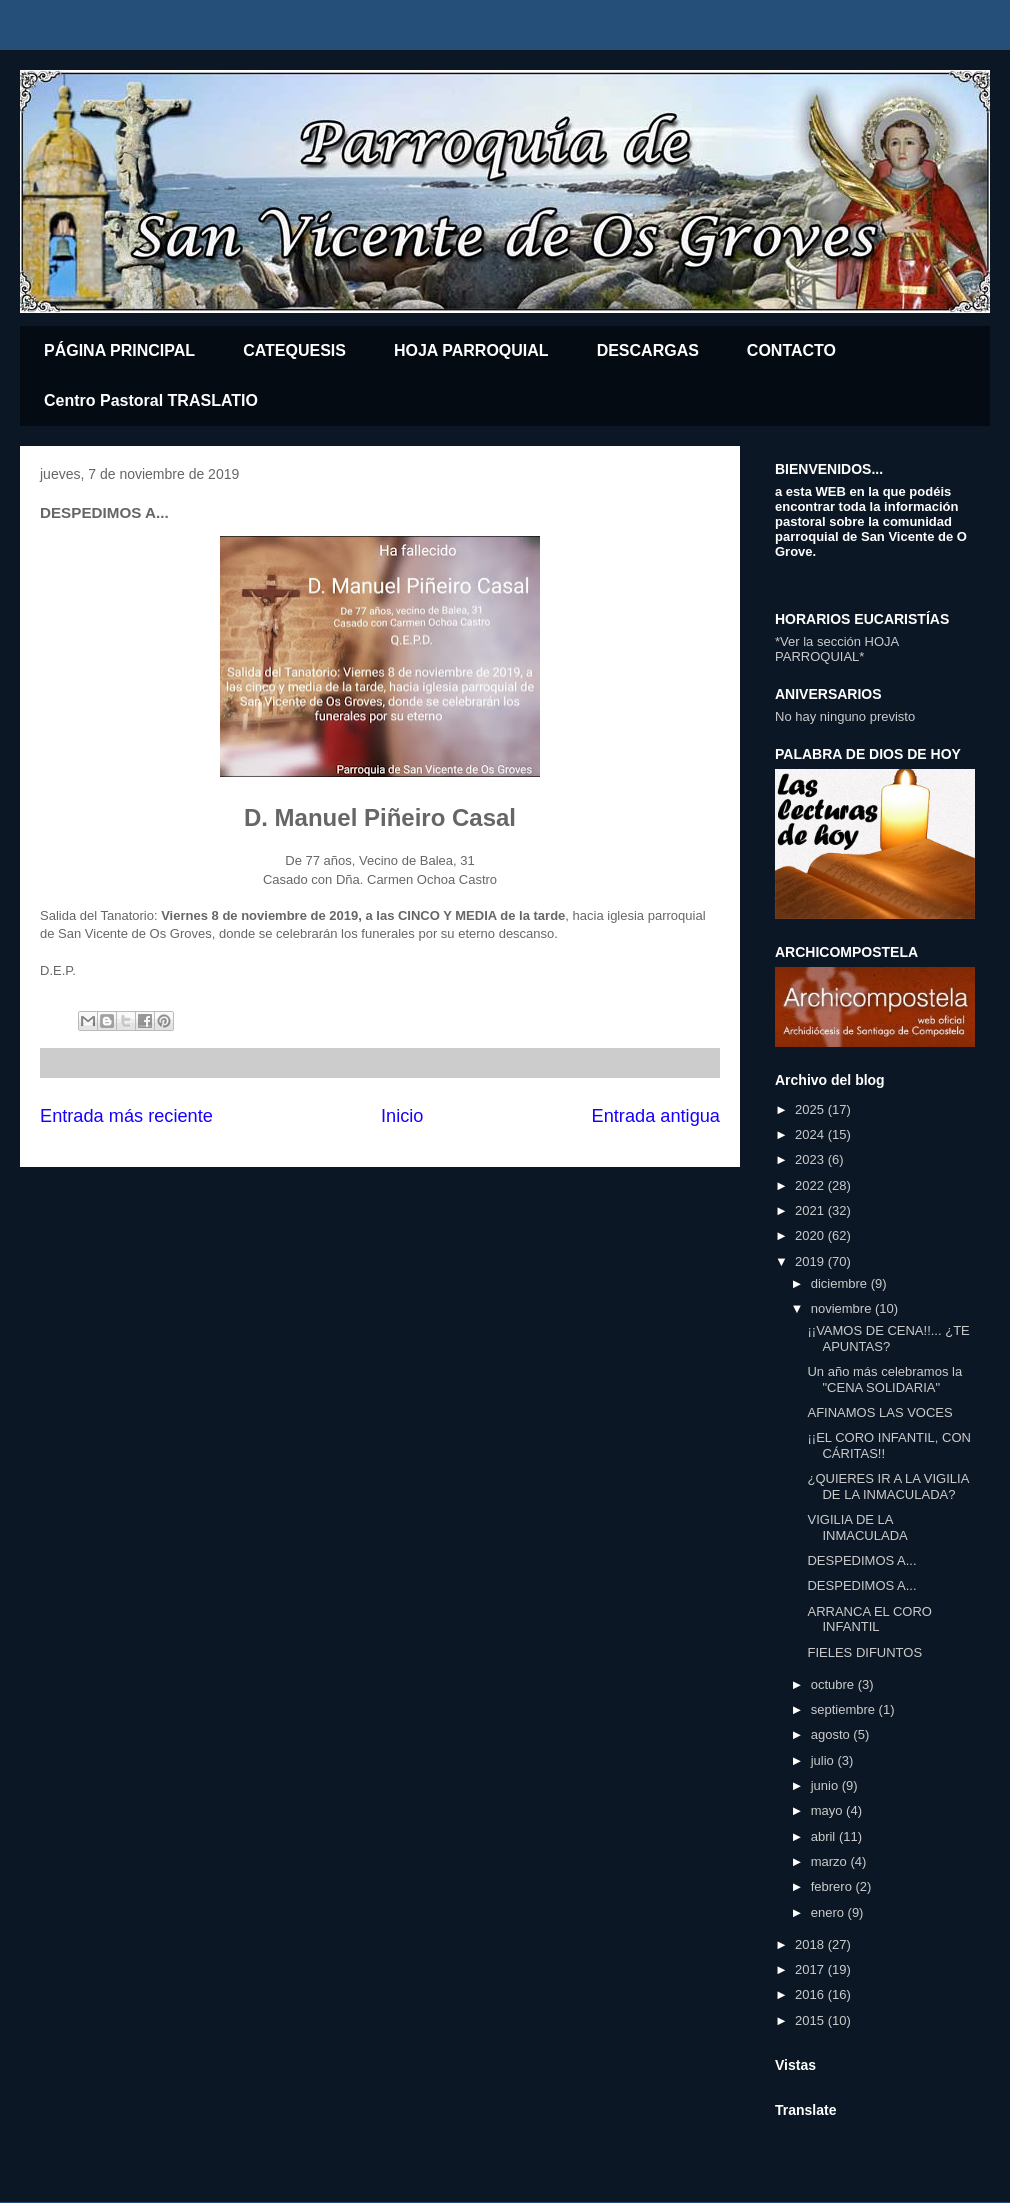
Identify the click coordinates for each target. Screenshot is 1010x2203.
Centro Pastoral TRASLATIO (151, 400)
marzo (831, 1861)
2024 (811, 1134)
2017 (811, 1969)
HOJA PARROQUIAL (471, 350)
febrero (833, 1886)
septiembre (845, 1709)
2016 (811, 1994)
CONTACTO (791, 350)
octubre (834, 1684)
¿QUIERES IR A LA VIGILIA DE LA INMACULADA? (887, 1486)
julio (824, 1760)
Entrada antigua (656, 1116)
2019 (811, 1261)
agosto (832, 1734)
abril (825, 1836)
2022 (811, 1185)
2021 (811, 1210)
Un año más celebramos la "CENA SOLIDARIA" (884, 1379)
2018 (811, 1944)
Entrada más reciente (126, 1116)
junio (826, 1785)
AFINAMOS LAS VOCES (879, 1412)
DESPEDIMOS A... (861, 1560)
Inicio (402, 1116)
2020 (811, 1235)
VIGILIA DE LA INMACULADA (857, 1527)
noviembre (843, 1308)
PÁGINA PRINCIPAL (119, 350)
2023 (811, 1159)
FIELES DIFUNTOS (864, 1652)
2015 (811, 2020)
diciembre (841, 1283)
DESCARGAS (648, 350)
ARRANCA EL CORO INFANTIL (869, 1619)
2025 (811, 1109)
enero (829, 1912)
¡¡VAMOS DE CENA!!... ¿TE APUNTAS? (888, 1338)
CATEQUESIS (294, 350)
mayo (828, 1810)
